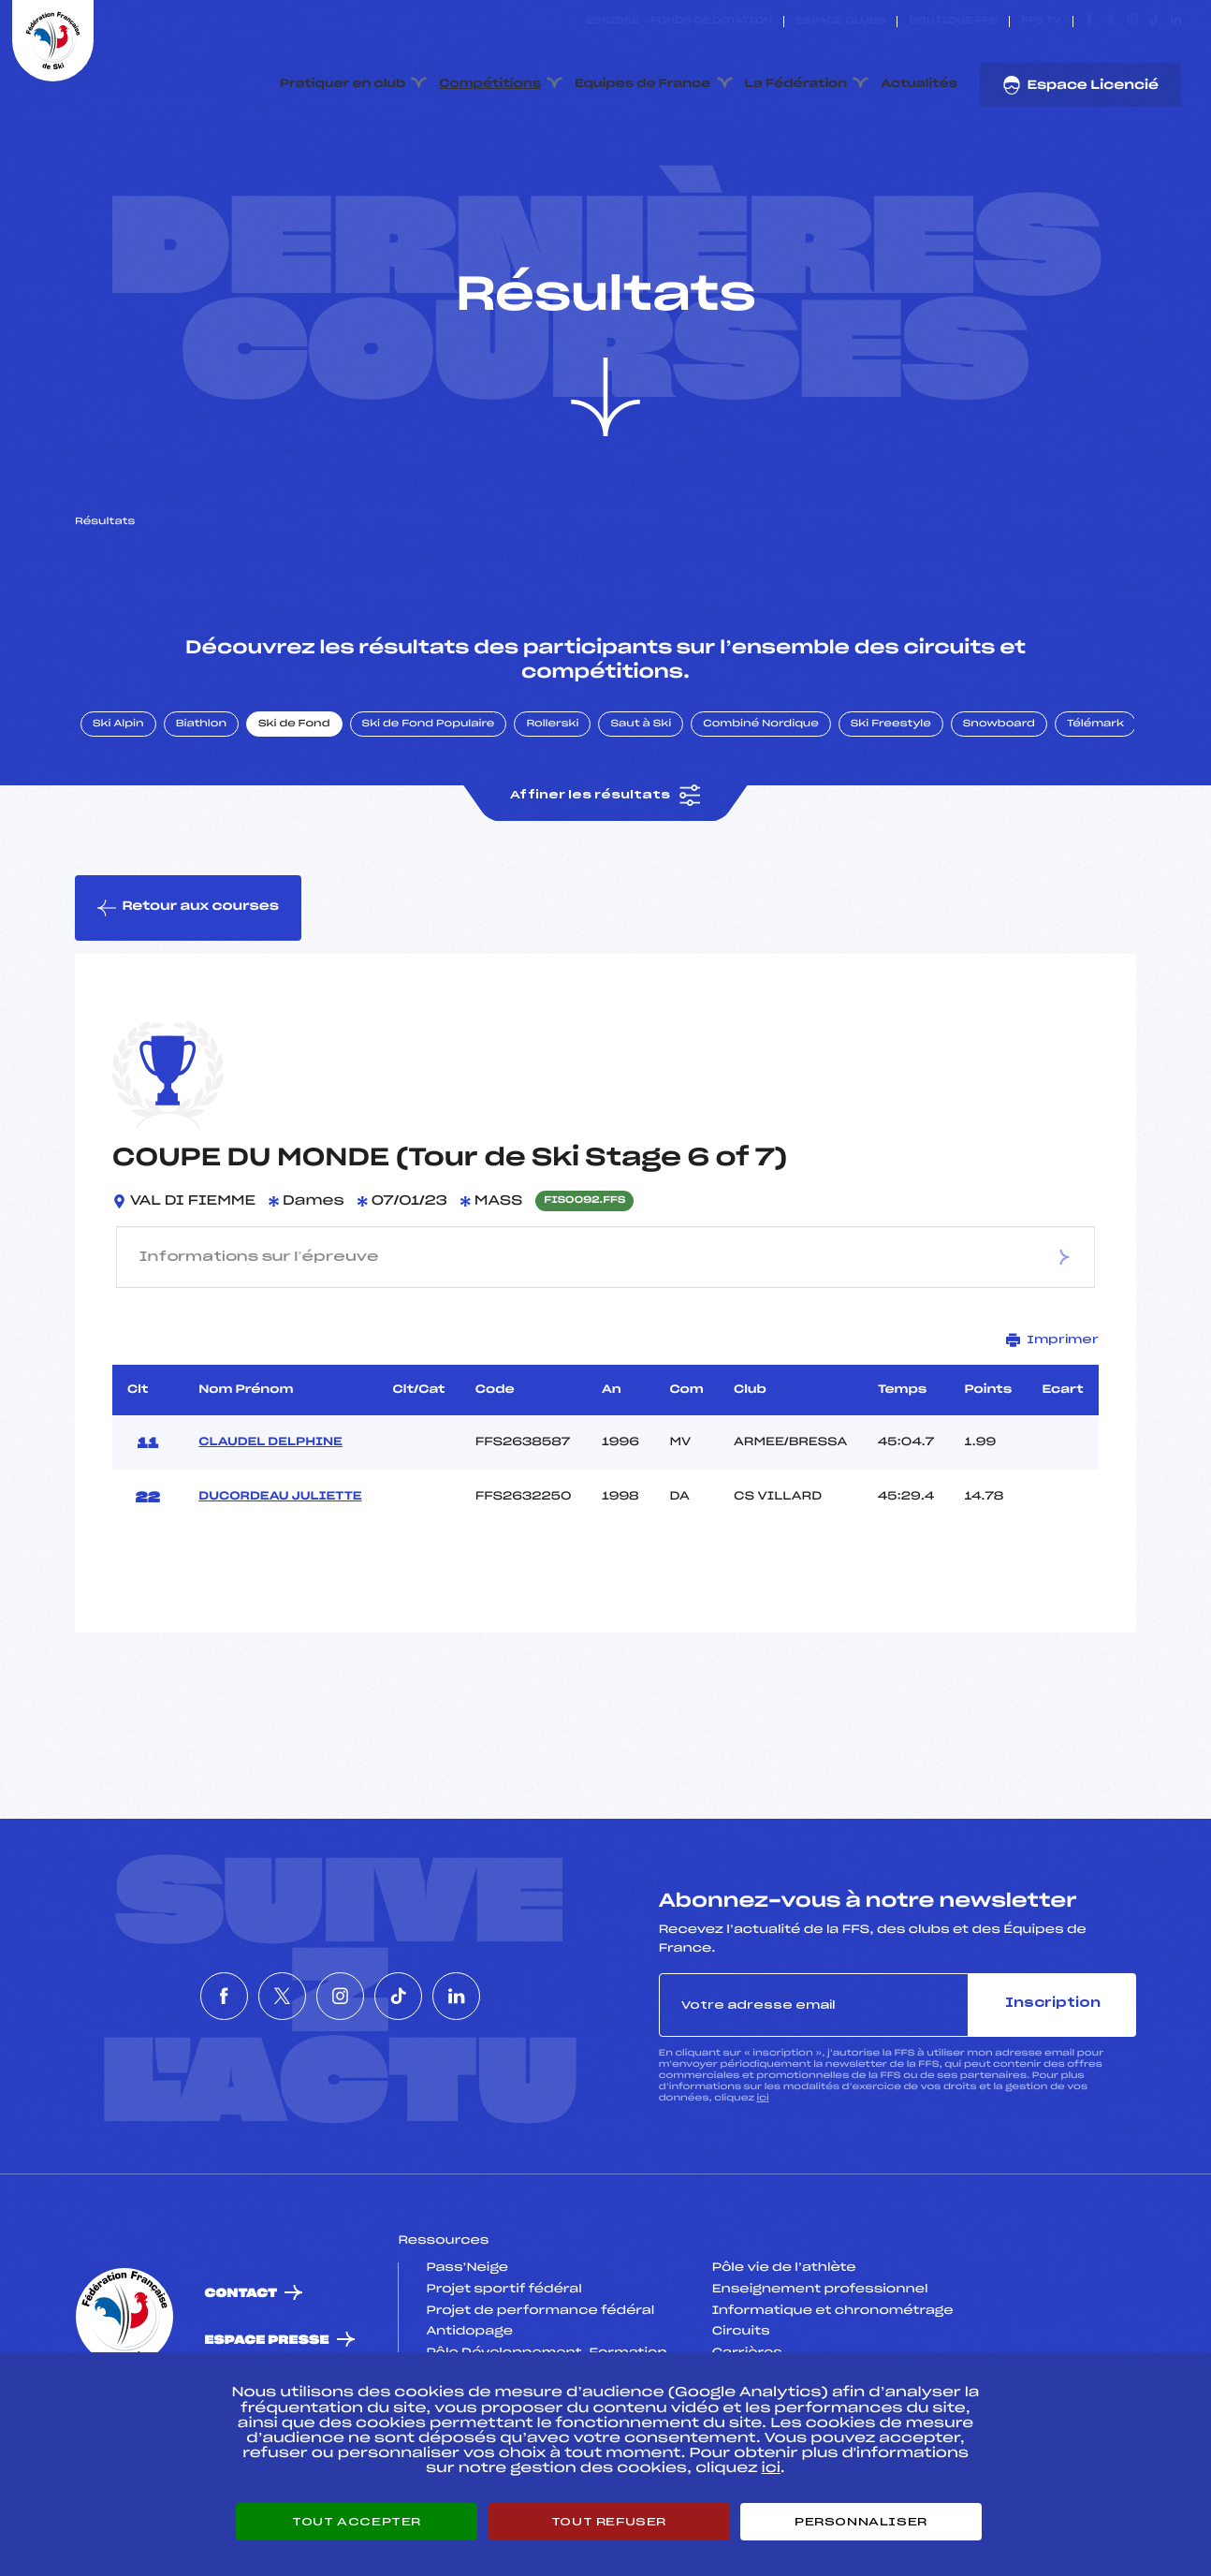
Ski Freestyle (891, 779)
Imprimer (1052, 1395)
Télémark (1095, 779)
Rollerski (552, 779)
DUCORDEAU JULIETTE (279, 1552)
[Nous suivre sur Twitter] (1111, 21)
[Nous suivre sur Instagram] (1133, 21)
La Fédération (796, 84)
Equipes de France (643, 84)
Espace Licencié (1080, 85)
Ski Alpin (118, 779)
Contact (240, 2349)
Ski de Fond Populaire (428, 779)
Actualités (919, 84)
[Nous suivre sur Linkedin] (1176, 21)
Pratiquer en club (342, 84)
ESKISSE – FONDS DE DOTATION (679, 21)
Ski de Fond (294, 779)
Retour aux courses (188, 963)
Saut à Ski (640, 779)
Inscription (1053, 2059)
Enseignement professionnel (820, 2344)
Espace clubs (840, 21)
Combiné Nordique (761, 779)
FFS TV (1041, 21)
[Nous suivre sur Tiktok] (1154, 21)
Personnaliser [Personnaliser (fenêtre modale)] (861, 2521)
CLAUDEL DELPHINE (270, 1497)
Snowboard (999, 779)
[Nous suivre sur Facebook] (1090, 21)
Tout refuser (608, 2521)
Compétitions (490, 84)
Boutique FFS (953, 21)
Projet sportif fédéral (503, 2344)
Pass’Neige (467, 2323)
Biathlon (201, 779)
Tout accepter (356, 2521)
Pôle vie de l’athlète (784, 2323)
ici (763, 2153)
